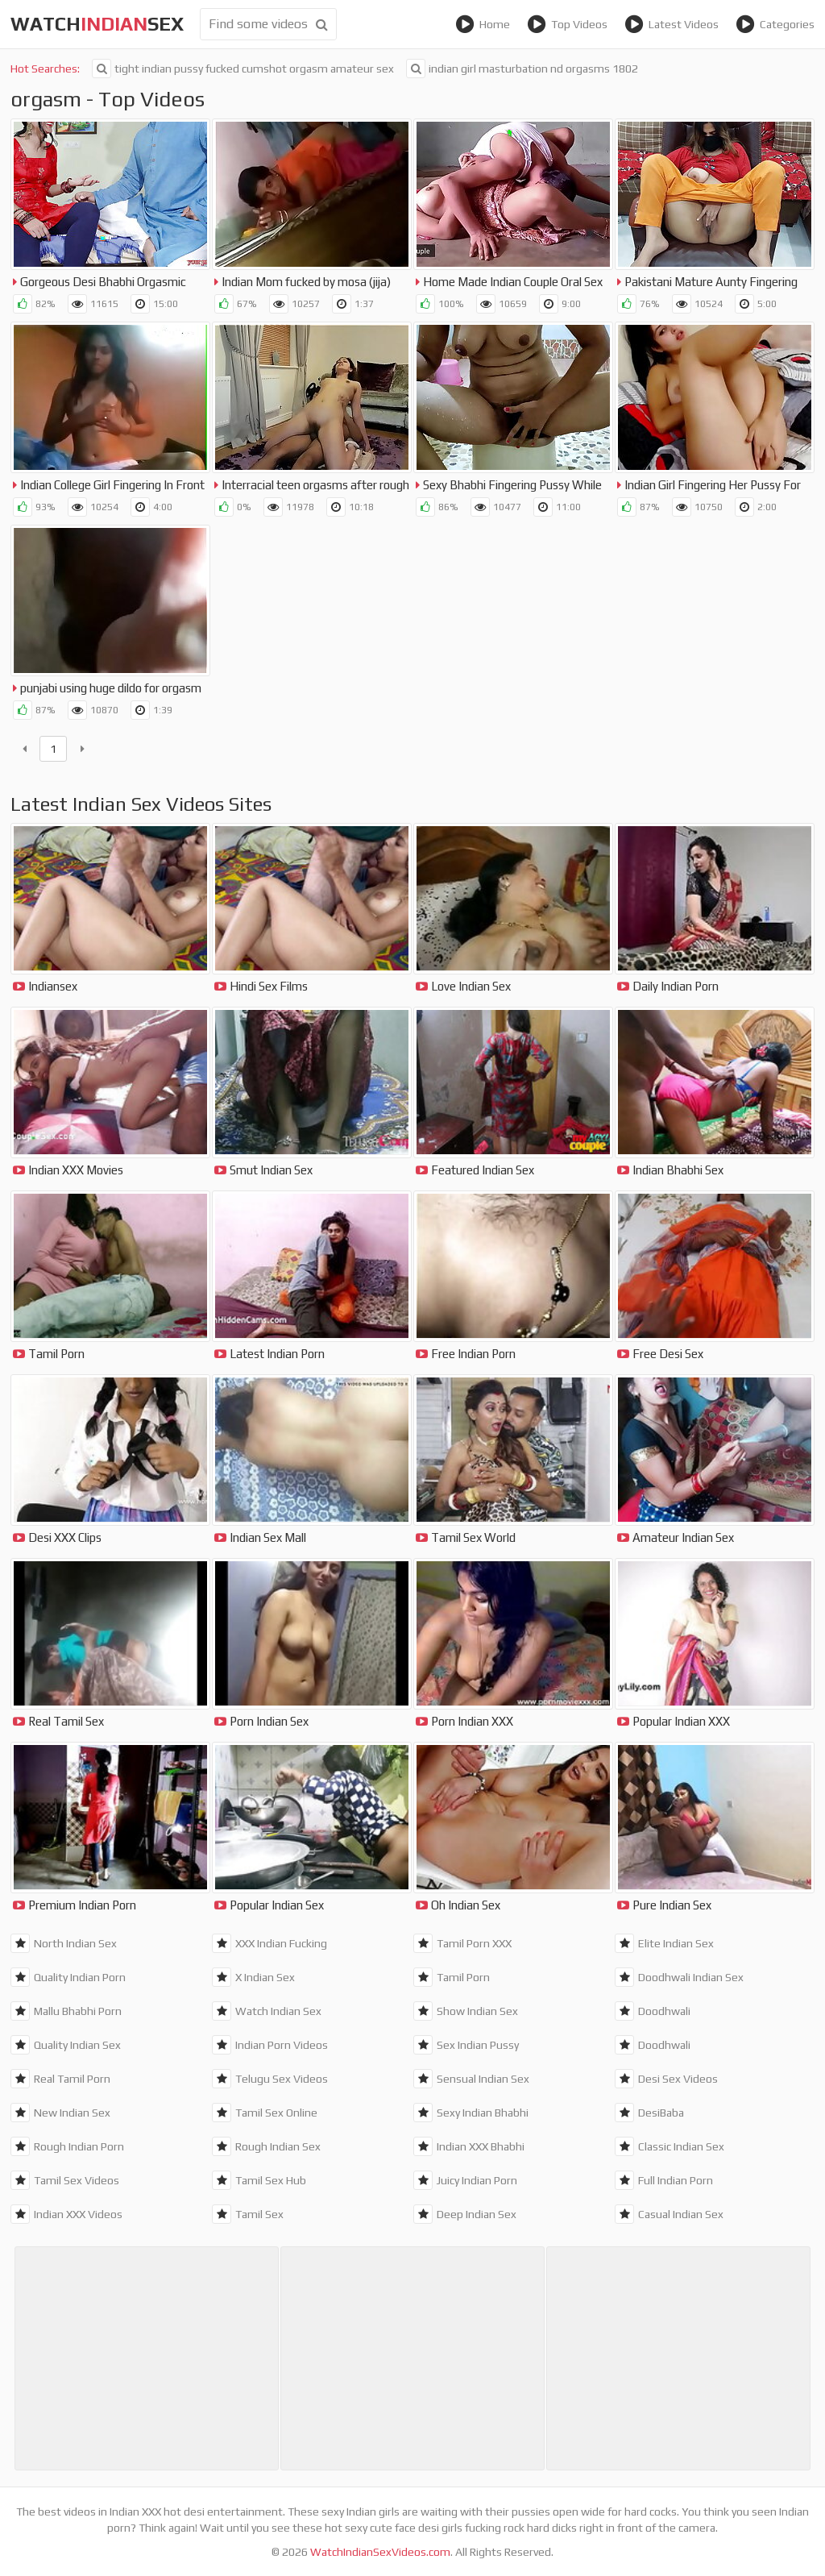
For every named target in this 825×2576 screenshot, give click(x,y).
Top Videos (567, 24)
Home (482, 24)
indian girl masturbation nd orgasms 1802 (522, 68)
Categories (775, 24)
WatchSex (97, 24)
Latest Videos (671, 24)
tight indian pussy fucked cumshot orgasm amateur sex (243, 68)
